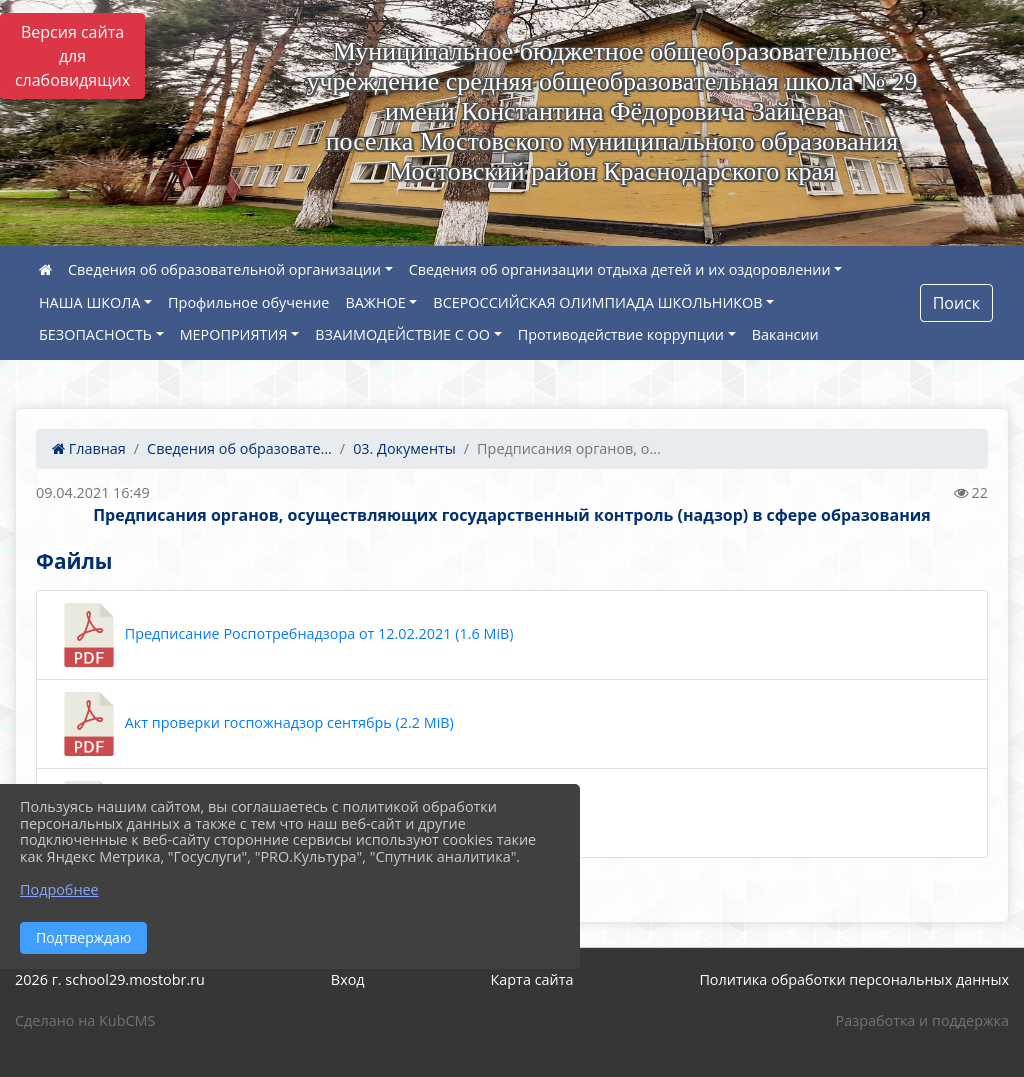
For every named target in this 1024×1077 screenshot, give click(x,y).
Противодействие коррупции (621, 334)
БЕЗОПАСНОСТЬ (95, 334)
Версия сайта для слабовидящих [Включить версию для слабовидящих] (72, 56)
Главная (89, 448)
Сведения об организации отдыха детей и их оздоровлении (620, 269)
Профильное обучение (248, 302)
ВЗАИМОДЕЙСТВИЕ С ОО (402, 334)
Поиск (956, 303)
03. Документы (404, 448)
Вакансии (785, 334)
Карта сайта (532, 979)
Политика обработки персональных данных (854, 979)
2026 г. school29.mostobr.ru (110, 979)
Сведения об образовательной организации (224, 269)
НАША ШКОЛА (89, 302)
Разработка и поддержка (922, 1020)
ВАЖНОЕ (375, 302)
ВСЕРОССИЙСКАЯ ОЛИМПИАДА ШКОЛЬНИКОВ (597, 302)
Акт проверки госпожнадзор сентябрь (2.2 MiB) (255, 724)
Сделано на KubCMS (85, 1020)
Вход (348, 979)
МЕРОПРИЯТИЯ (234, 334)
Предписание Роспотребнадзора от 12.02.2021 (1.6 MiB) (285, 635)
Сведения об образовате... (239, 448)
